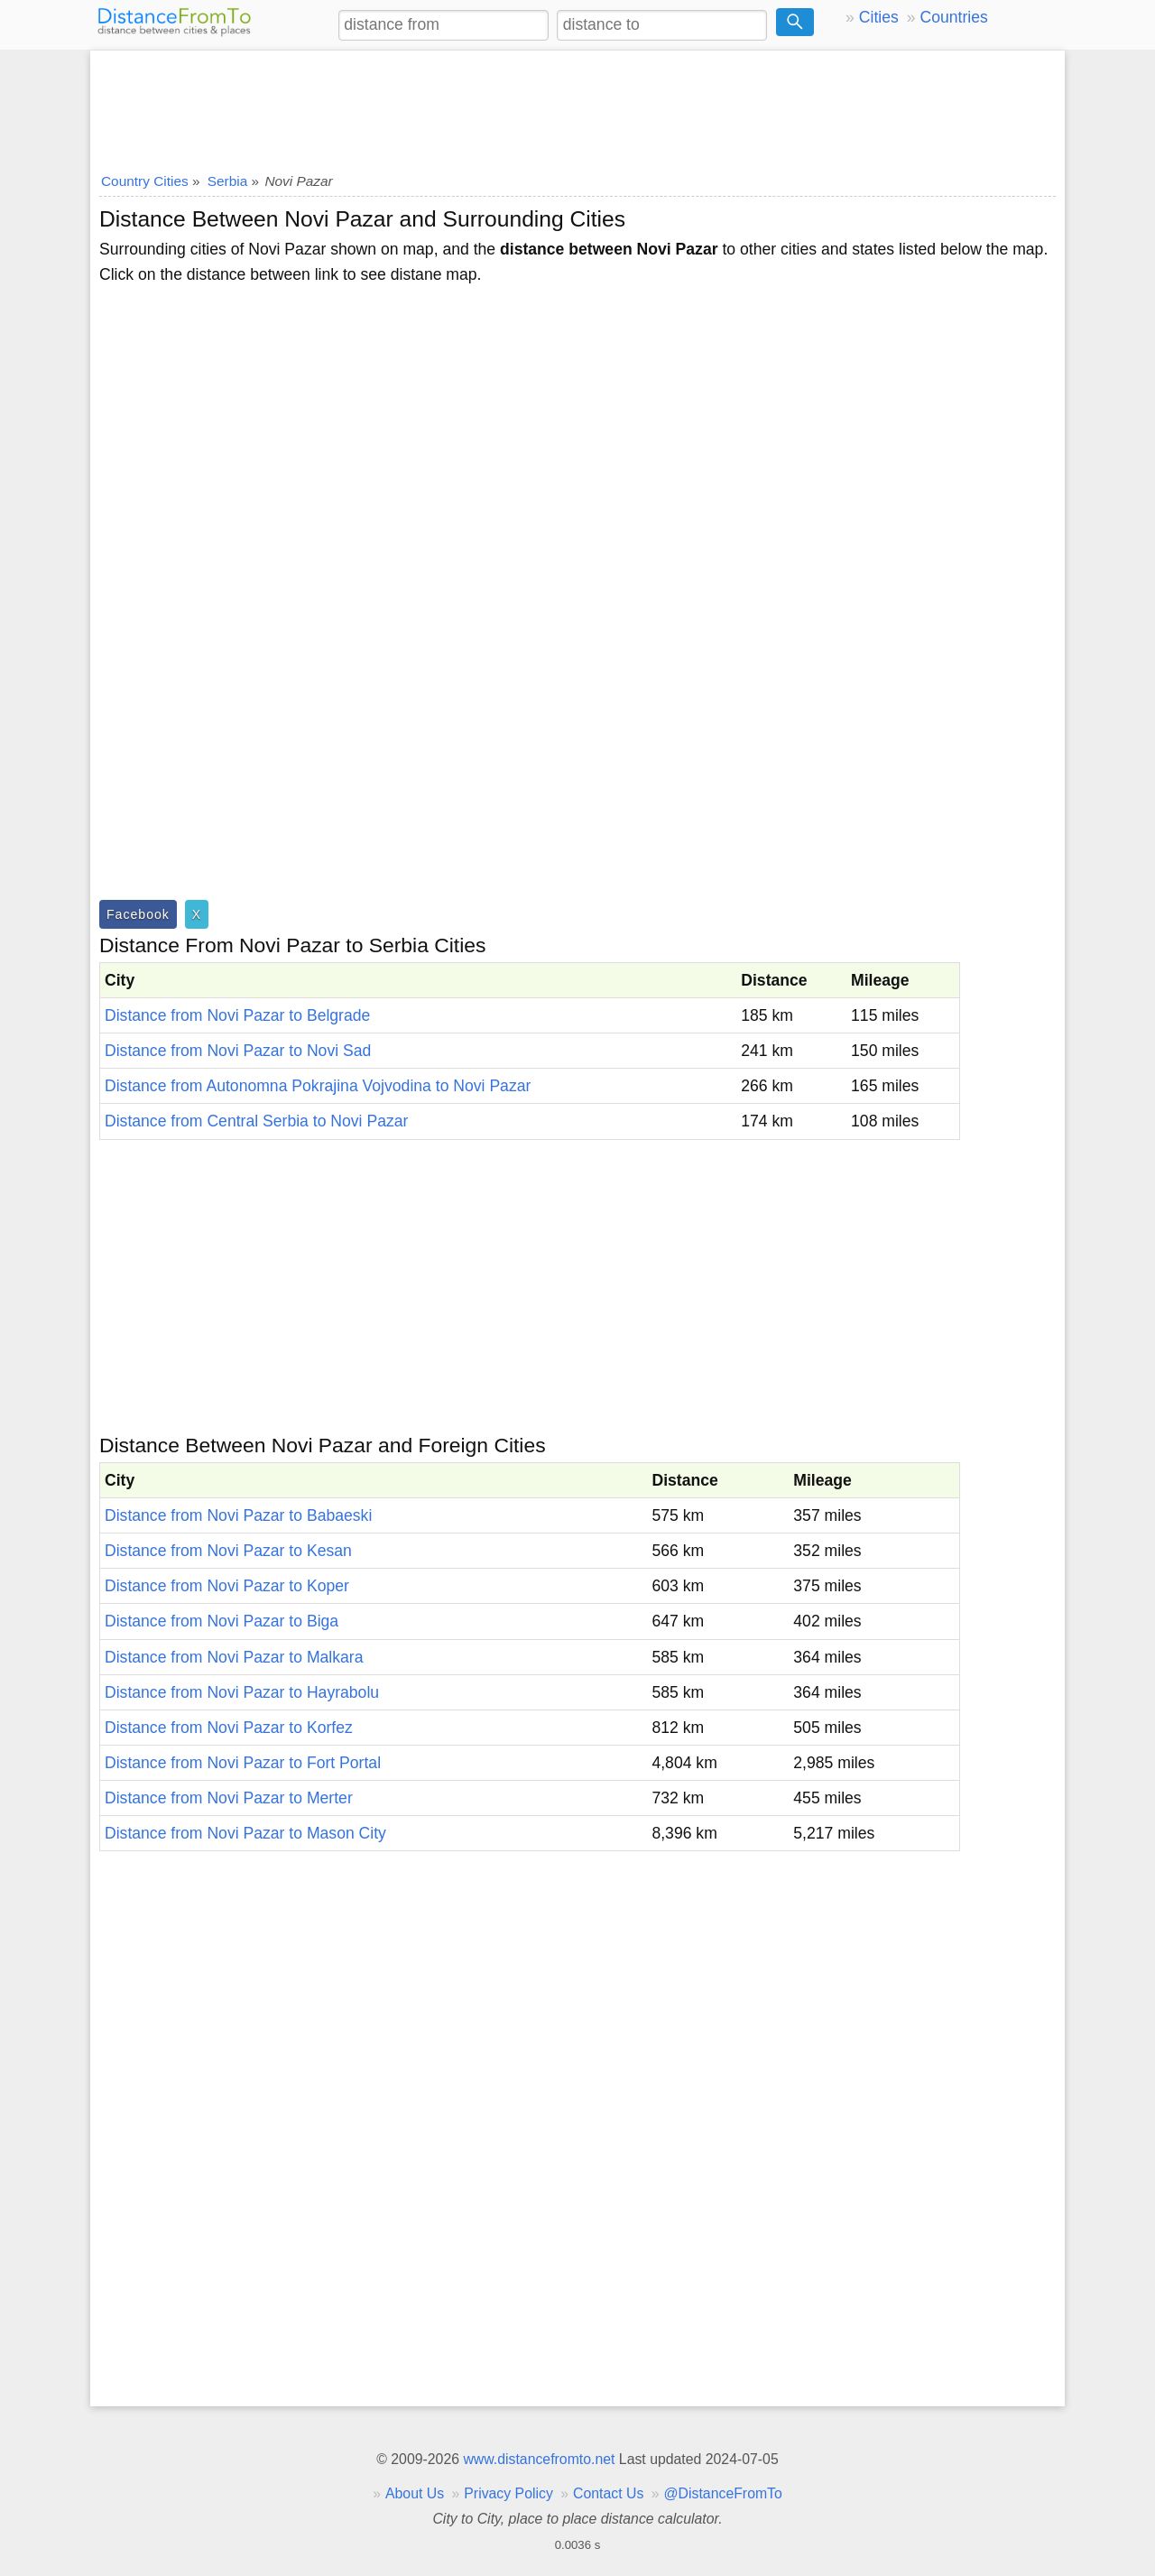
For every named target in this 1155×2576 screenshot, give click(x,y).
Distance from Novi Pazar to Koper (227, 1586)
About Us (414, 2493)
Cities (879, 17)
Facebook (138, 914)
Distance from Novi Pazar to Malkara (234, 1657)
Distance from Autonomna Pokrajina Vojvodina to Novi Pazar (318, 1086)
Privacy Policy (508, 2493)
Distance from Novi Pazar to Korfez (229, 1728)
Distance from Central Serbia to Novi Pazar (256, 1121)
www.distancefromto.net (538, 2459)
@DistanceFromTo (723, 2493)
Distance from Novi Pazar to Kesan (228, 1551)
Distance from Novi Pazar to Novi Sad (238, 1051)
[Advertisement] (577, 105)
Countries (953, 17)
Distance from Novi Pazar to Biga (221, 1621)
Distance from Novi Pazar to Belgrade (237, 1015)
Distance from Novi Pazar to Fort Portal (243, 1763)
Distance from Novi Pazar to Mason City (245, 1833)
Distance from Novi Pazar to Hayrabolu (242, 1692)
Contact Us (608, 2493)
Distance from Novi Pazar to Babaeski (238, 1515)
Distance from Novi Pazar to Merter (229, 1798)
